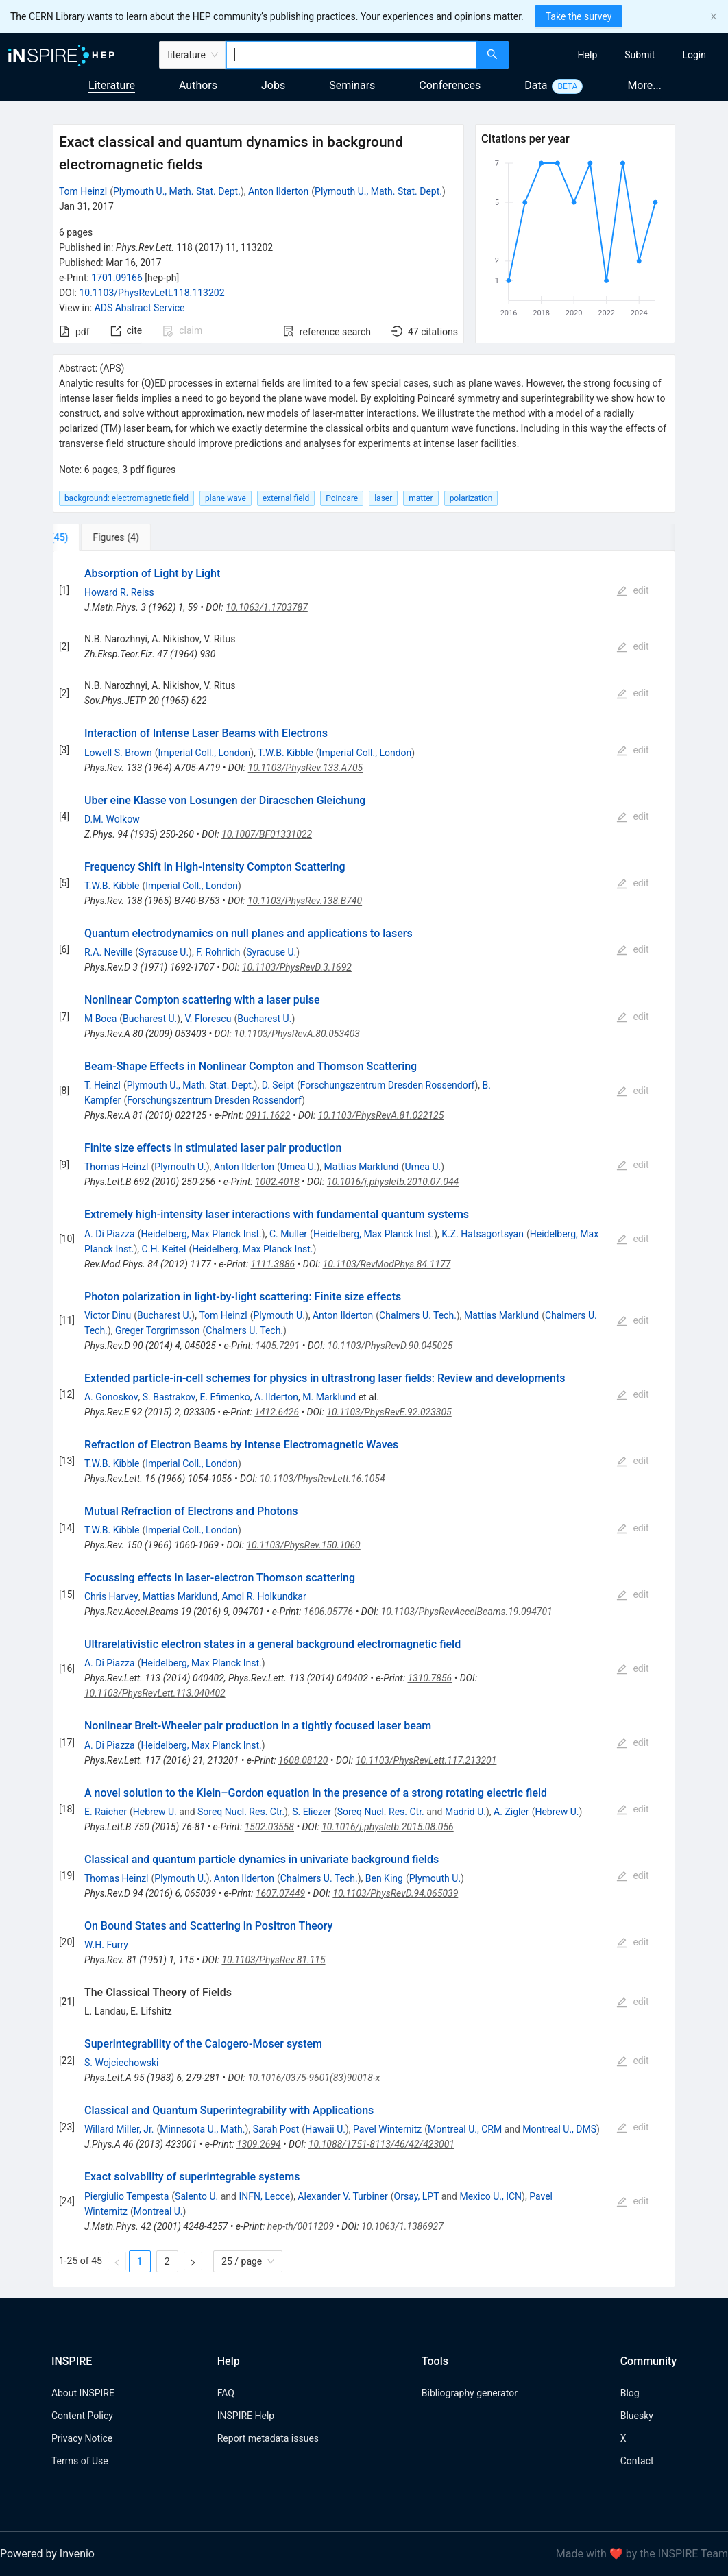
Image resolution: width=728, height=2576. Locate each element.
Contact (637, 2460)
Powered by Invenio (47, 2553)
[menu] (620, 55)
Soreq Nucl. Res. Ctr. (240, 1811)
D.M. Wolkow (112, 819)
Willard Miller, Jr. (119, 2129)
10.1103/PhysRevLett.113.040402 (155, 1693)
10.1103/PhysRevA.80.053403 (297, 1033)
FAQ (225, 2392)
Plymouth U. (180, 1166)
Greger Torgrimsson (157, 1330)
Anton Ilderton (278, 191)
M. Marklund (329, 1397)
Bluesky (636, 2415)
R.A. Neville (108, 952)
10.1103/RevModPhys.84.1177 (387, 1264)
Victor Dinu (107, 1315)
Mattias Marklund (361, 1166)
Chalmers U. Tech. (418, 1315)
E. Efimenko (224, 1397)
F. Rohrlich (218, 952)
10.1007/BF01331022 (266, 834)
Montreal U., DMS (559, 2129)
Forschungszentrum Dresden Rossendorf (387, 1085)
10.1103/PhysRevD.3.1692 (297, 967)
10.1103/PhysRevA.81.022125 (381, 1115)
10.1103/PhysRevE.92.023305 (388, 1412)
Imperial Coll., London (204, 752)
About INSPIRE (82, 2392)
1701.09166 (117, 277)
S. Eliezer (311, 1811)
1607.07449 (280, 1893)
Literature (111, 85)
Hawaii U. (325, 2129)
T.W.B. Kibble (285, 752)
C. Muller (288, 1233)
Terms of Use (79, 2460)
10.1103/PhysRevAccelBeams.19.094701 (467, 1611)
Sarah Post (276, 2129)
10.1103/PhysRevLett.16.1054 (322, 1478)
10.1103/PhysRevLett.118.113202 (151, 292)
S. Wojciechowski (121, 2062)
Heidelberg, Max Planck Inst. (201, 1233)
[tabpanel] (364, 1419)
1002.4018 (277, 1181)
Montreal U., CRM (465, 2129)
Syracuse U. (163, 952)
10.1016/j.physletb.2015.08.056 (387, 1826)
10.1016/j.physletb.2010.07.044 (393, 1181)
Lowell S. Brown (118, 752)
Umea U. (298, 1166)
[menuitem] (588, 55)
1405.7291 (278, 1345)
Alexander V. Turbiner (342, 2196)
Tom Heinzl (83, 191)
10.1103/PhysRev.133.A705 (305, 767)
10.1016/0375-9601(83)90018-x (313, 2077)
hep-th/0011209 (300, 2226)
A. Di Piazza (109, 1233)
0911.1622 (268, 1115)
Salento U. (196, 2196)
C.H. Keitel (164, 1248)
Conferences (450, 85)
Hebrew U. (155, 1811)
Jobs (273, 85)
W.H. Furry (106, 1944)
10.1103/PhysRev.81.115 (273, 1959)
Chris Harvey (111, 1596)
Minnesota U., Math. (202, 2129)
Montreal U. (158, 2211)
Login (694, 54)
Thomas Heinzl (116, 1166)
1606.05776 (328, 1611)
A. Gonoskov (111, 1397)
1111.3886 (273, 1264)
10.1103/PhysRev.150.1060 (303, 1545)
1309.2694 (258, 2144)
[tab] (98, 537)
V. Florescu (207, 1018)
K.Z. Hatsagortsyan (482, 1233)
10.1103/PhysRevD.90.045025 (389, 1345)
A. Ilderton (276, 1397)
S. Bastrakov (169, 1397)
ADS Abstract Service (140, 307)
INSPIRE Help (245, 2415)
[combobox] (351, 55)
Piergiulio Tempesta (126, 2196)
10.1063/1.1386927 (402, 2226)
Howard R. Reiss (119, 592)
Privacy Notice (81, 2438)
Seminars (352, 85)
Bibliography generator (470, 2392)
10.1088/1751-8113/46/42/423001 (381, 2144)
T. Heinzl (102, 1085)
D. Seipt (278, 1085)
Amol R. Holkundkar (263, 1596)
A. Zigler (511, 1811)
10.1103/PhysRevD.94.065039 (395, 1893)
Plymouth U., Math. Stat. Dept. (177, 191)
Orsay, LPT (416, 2196)
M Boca (100, 1018)
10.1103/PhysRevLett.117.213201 (426, 1760)
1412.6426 (276, 1412)
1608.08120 (303, 1760)
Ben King (384, 1878)
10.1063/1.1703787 (267, 607)
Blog (630, 2392)
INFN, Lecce (264, 2196)
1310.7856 (429, 1678)
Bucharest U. (150, 1018)
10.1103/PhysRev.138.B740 (304, 900)
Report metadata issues (268, 2438)
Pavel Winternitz (387, 2129)
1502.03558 (269, 1826)
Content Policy (82, 2415)
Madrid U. (465, 1811)
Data (535, 85)
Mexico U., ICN (490, 2196)
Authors (198, 85)
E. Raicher (105, 1811)
